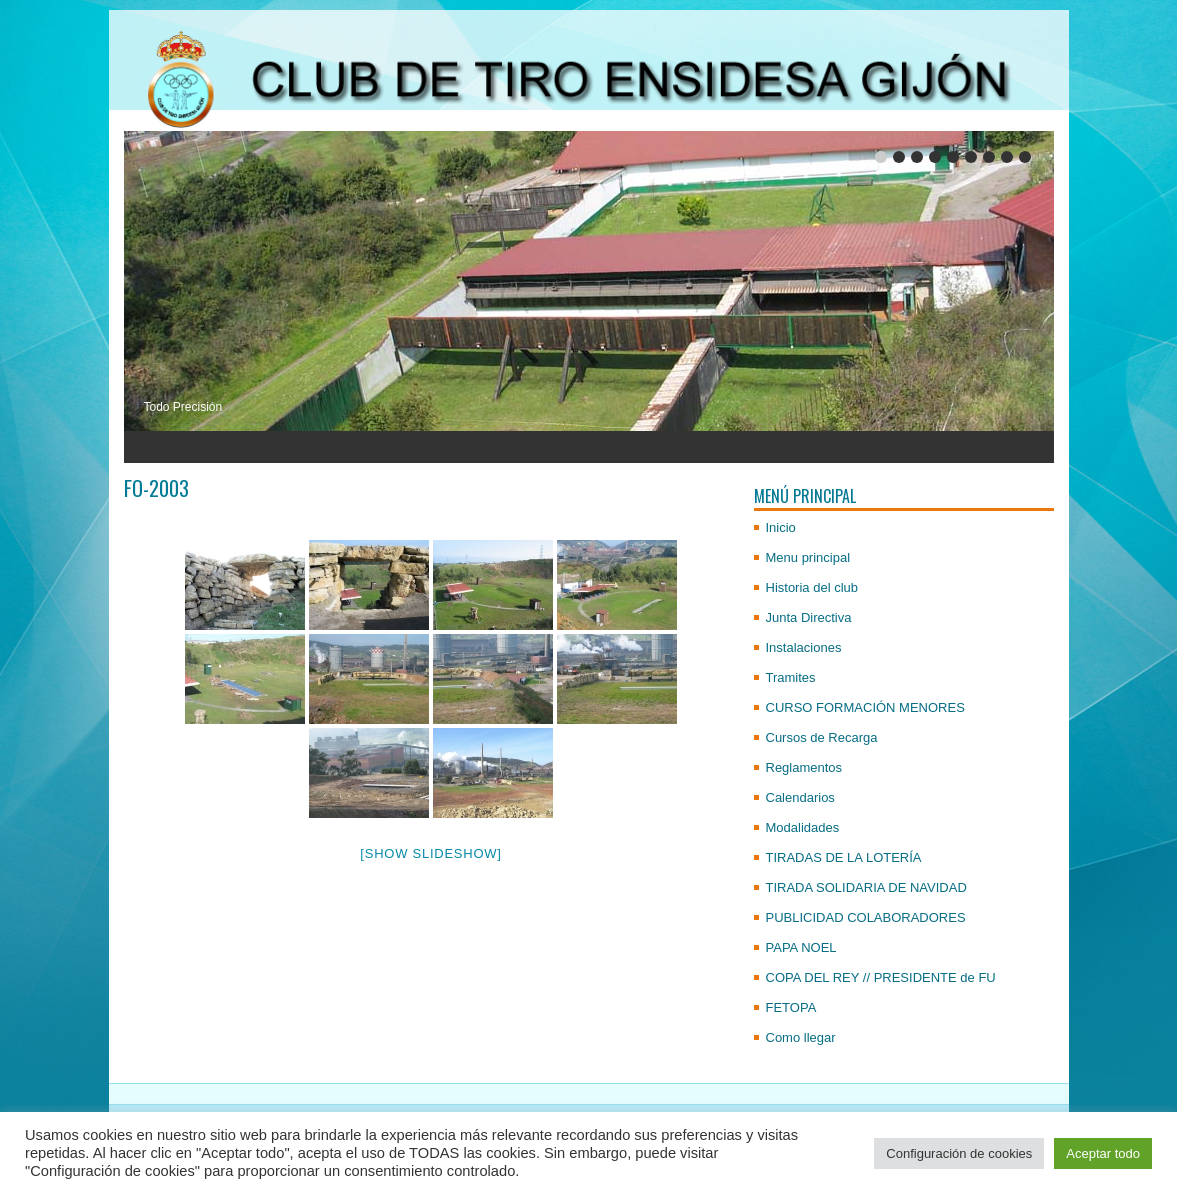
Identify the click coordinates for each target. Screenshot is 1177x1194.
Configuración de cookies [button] (959, 1153)
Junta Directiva (809, 617)
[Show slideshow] (430, 853)
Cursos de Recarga (822, 737)
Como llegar (801, 1037)
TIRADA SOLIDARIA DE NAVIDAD (866, 887)
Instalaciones (804, 647)
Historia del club (812, 587)
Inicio (781, 527)
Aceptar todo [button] (1103, 1153)
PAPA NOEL (801, 947)
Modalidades (803, 827)
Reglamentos (804, 767)
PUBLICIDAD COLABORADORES (866, 917)
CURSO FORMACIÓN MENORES (865, 707)
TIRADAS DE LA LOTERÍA (844, 857)
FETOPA (791, 1007)
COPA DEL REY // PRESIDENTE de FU (881, 977)
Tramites (791, 677)
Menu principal (808, 557)
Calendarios (800, 797)
